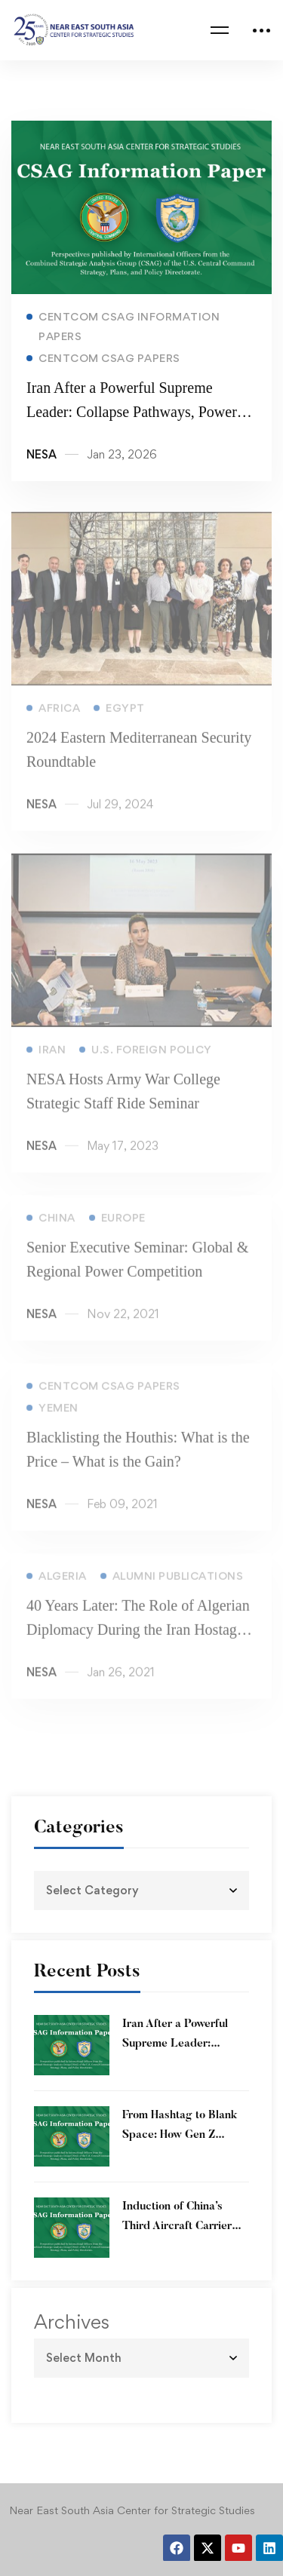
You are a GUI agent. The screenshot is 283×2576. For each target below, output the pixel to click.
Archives (71, 2322)
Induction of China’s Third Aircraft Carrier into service (177, 2226)
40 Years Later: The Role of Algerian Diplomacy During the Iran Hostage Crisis (138, 1639)
